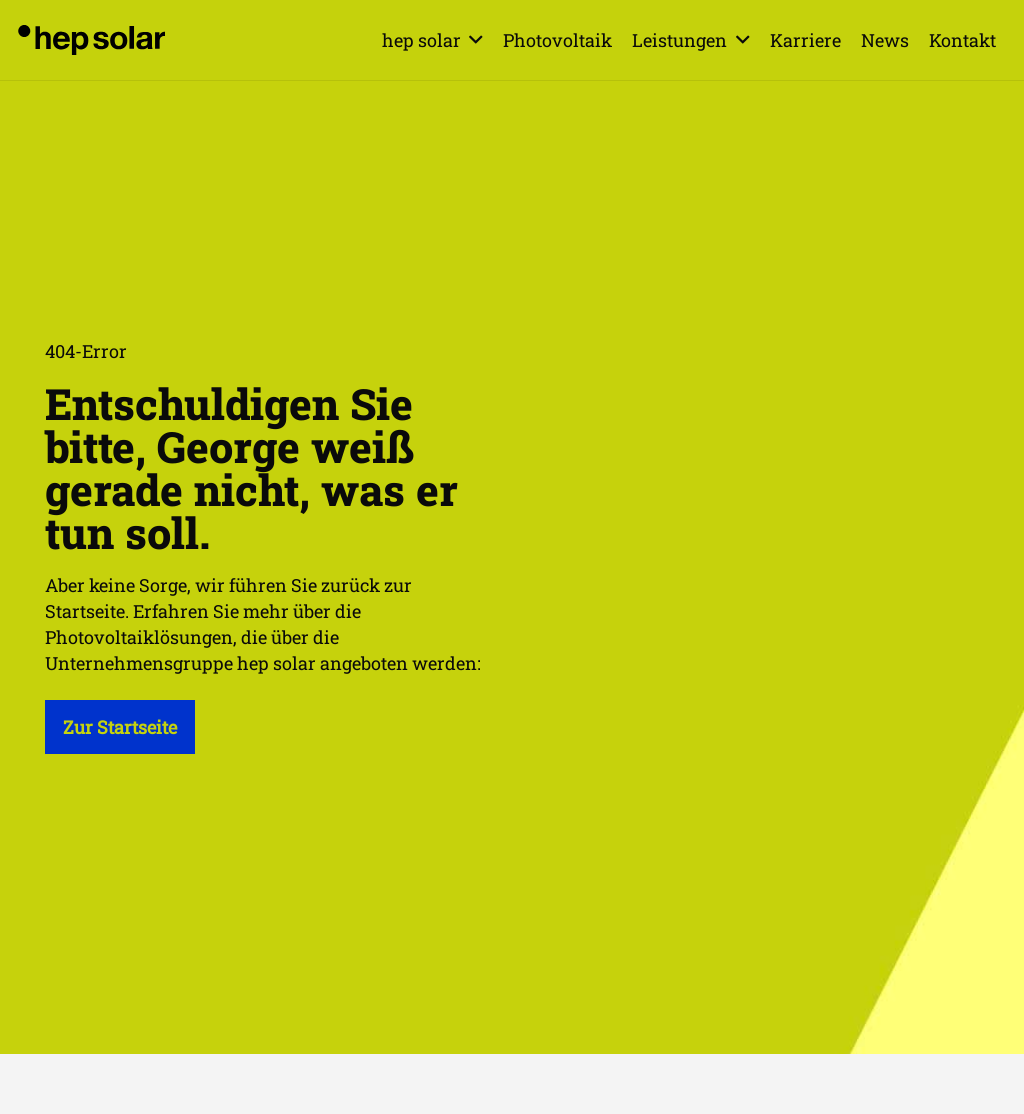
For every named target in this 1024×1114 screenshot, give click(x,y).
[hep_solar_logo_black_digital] (91, 40)
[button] (472, 40)
